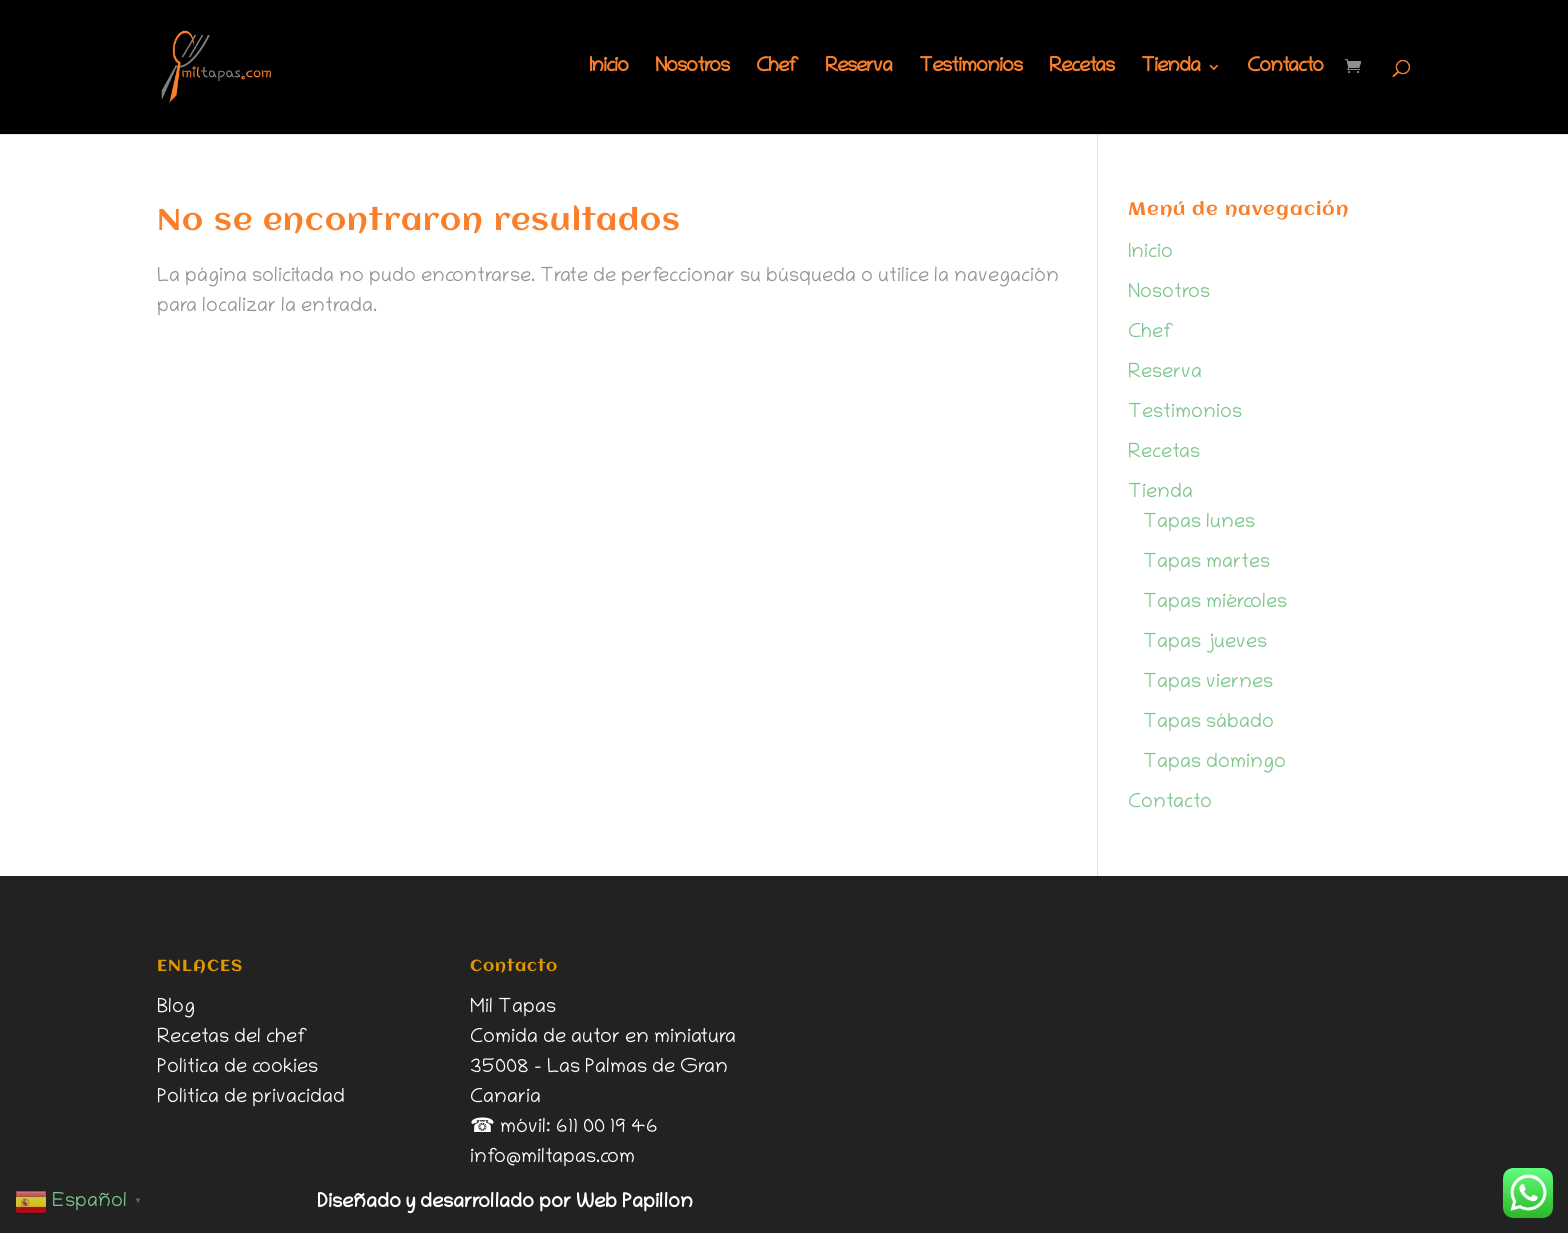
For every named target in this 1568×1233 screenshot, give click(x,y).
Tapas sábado (1208, 723)
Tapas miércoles (1215, 603)
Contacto (1285, 69)
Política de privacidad (251, 1098)
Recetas (1081, 69)
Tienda (1170, 69)
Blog (176, 1008)
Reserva (858, 69)
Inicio (608, 69)
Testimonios (970, 69)
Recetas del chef (232, 1038)
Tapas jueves (1205, 643)
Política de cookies (237, 1068)
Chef (777, 69)
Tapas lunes (1199, 523)
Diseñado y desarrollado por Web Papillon (505, 1203)
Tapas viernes (1208, 683)
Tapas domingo (1214, 763)
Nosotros (692, 69)
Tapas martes (1206, 563)
